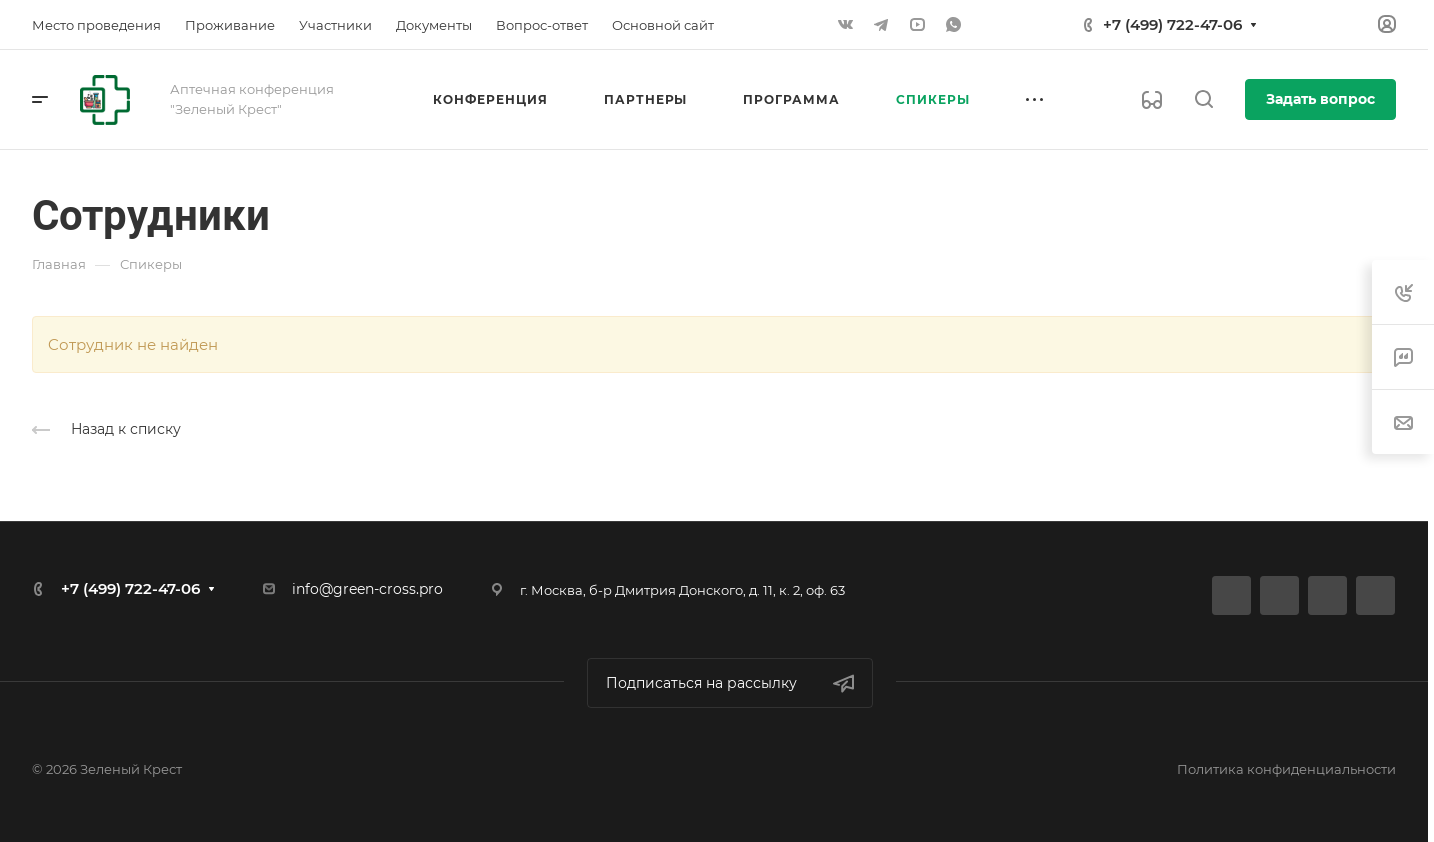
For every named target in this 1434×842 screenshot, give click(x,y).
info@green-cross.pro (367, 589)
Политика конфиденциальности (1286, 769)
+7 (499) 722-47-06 (1172, 24)
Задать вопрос (1320, 99)
